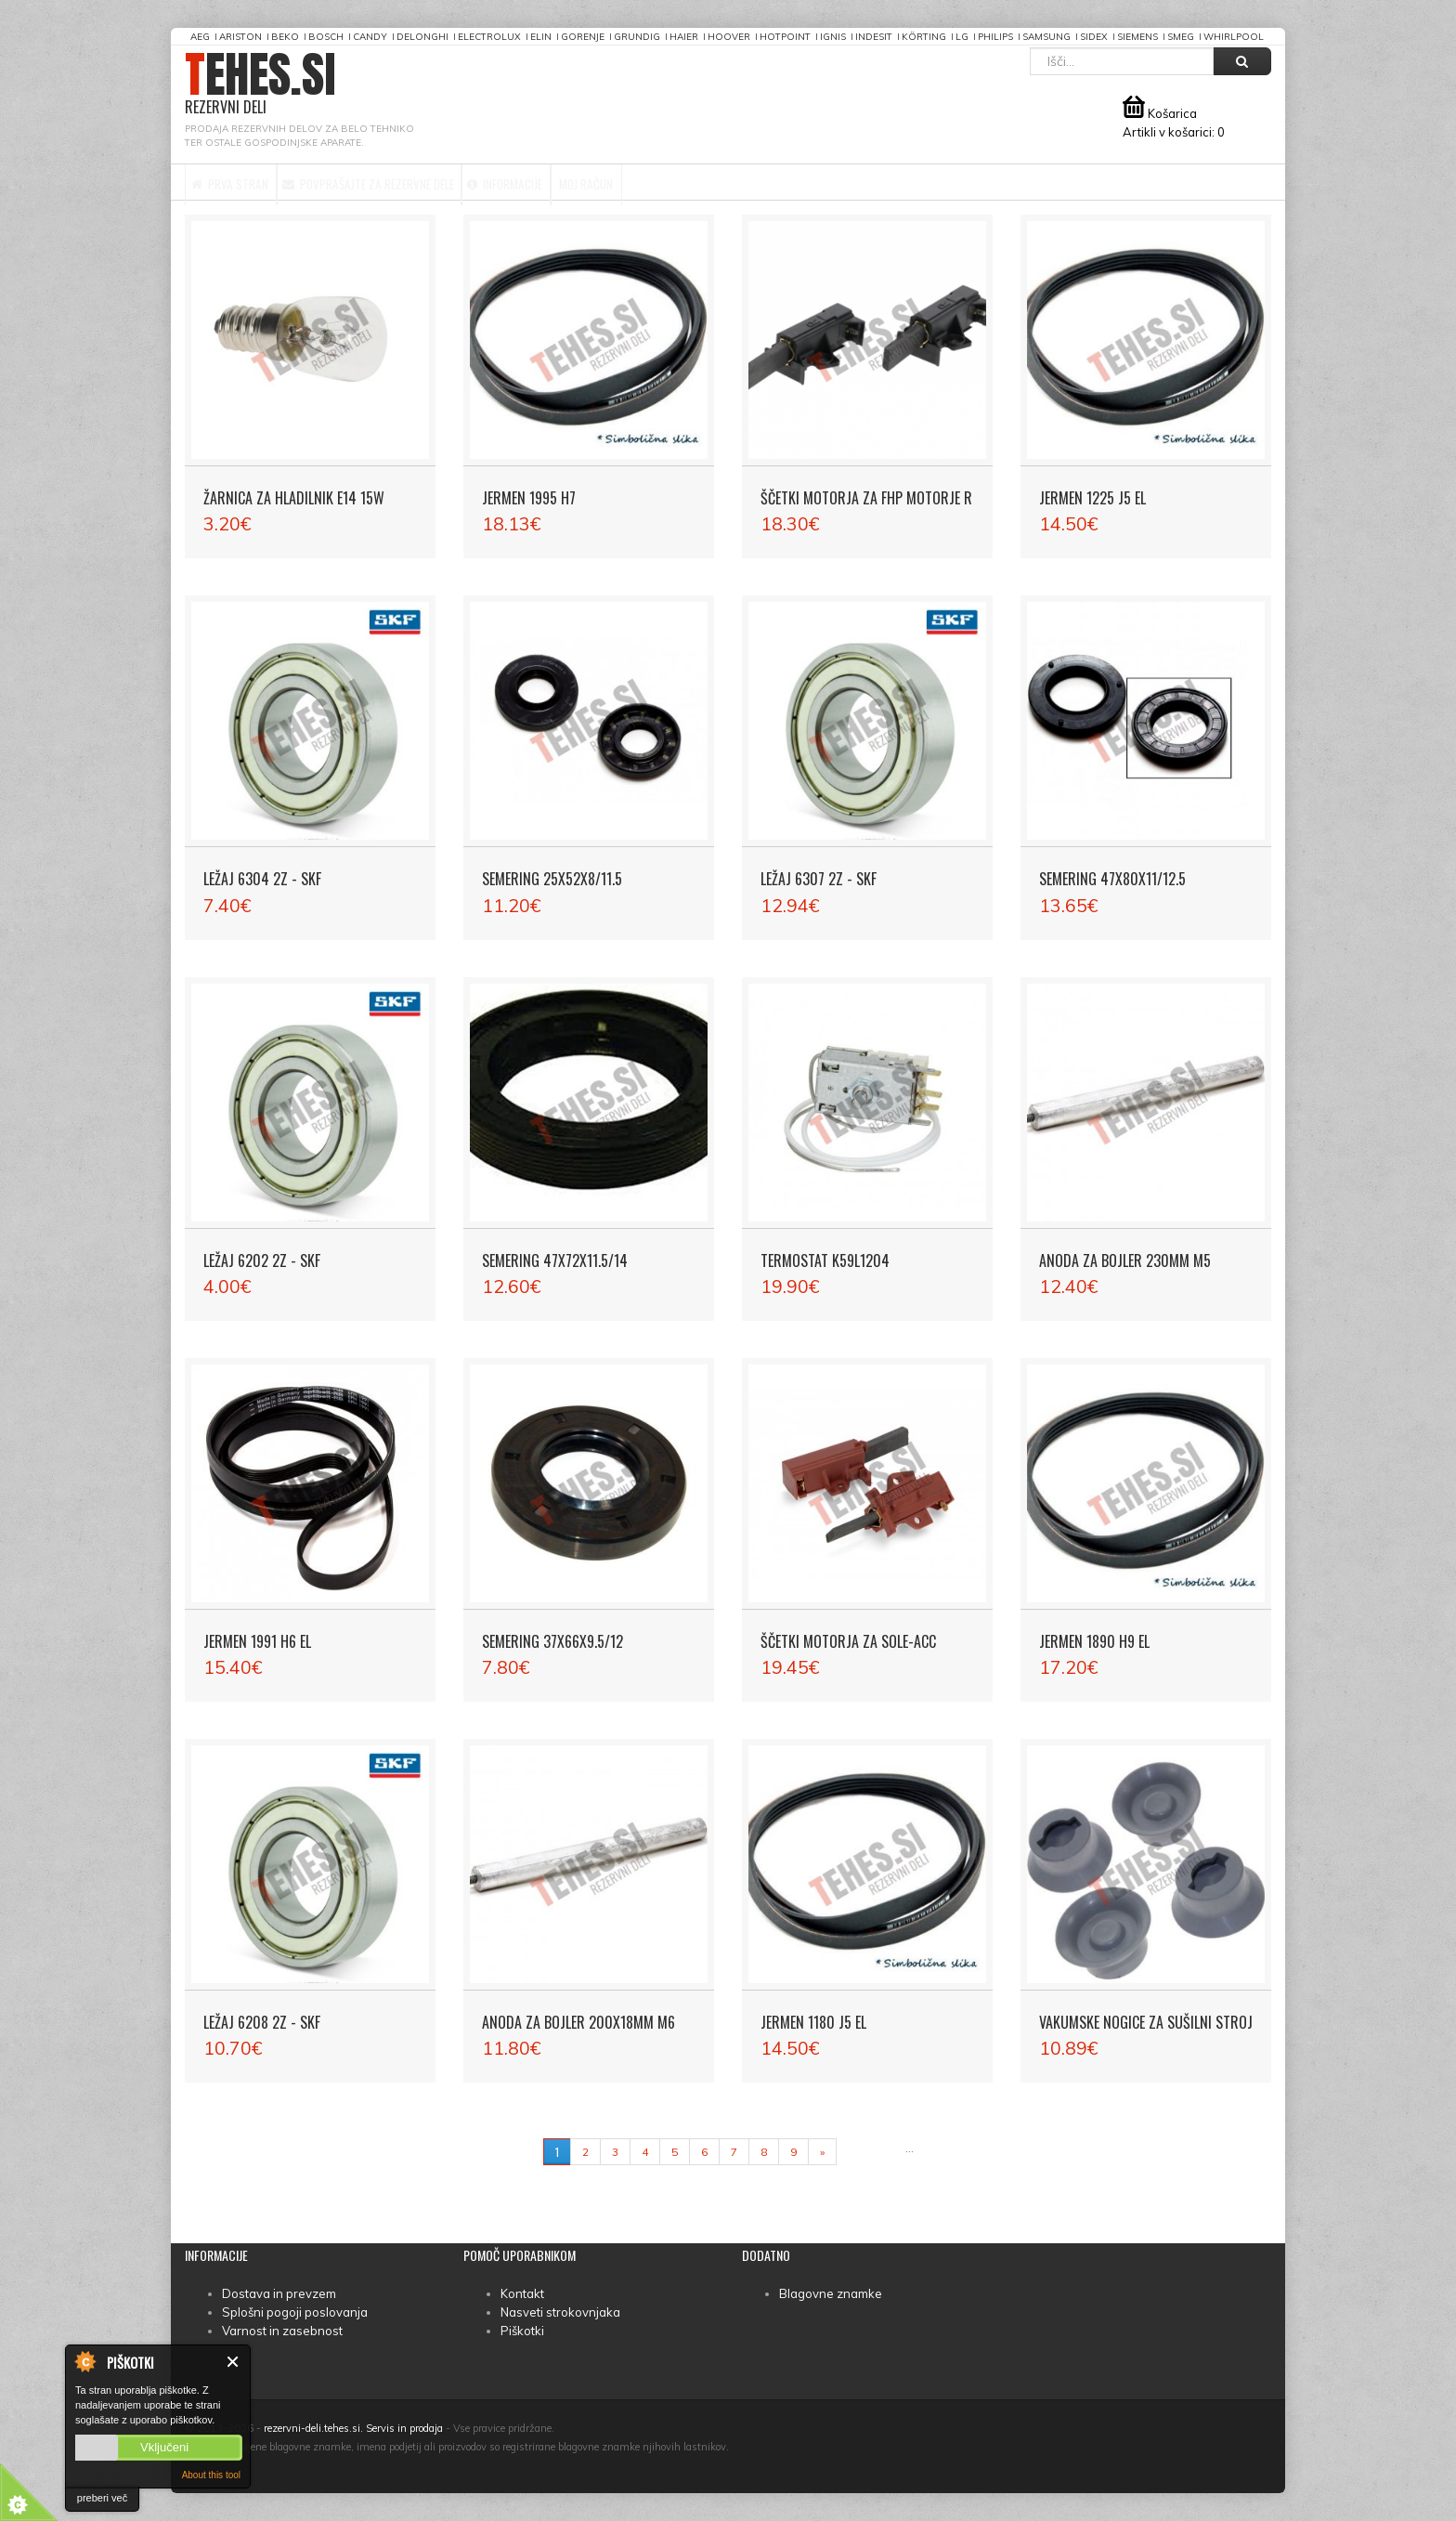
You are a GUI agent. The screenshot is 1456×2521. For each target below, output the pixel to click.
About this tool (211, 2475)
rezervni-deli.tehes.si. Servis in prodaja (353, 2428)
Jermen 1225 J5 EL (1092, 498)
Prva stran (248, 182)
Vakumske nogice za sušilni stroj (1146, 2022)
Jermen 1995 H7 (529, 498)
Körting (924, 37)
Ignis (833, 37)
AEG (200, 37)
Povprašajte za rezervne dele (433, 182)
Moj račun (737, 182)
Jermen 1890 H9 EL (1094, 1641)
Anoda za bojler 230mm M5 (1125, 1260)
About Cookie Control (84, 2361)
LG (962, 37)
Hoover (729, 37)
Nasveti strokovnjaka (560, 2312)
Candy (370, 37)
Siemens (1137, 37)
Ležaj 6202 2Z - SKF (261, 1260)
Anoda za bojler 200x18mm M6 (578, 2022)
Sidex (1094, 37)
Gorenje (582, 37)
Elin (541, 37)
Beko (285, 37)
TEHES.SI (260, 84)
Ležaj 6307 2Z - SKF (818, 879)
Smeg (1180, 37)
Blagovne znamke (830, 2293)
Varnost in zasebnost (282, 2330)
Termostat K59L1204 (825, 1260)
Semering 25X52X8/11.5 (552, 879)
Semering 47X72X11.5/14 (555, 1260)
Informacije (619, 182)
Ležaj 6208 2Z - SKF (261, 2022)
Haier (684, 37)
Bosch (326, 37)
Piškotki (522, 2330)
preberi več (102, 2497)
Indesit (873, 37)
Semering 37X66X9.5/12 (552, 1641)
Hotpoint (785, 37)
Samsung (1046, 37)
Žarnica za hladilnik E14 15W (293, 498)
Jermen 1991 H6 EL (257, 1641)
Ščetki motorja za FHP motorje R (866, 498)
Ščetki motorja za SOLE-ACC (848, 1641)
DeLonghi (422, 37)
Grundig (637, 37)
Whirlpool (1233, 37)
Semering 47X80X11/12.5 (1112, 879)
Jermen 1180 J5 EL (813, 2022)
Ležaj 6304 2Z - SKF (262, 879)
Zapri (234, 2362)
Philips (995, 37)
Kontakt (522, 2293)
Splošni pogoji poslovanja (295, 2312)
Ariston (240, 37)
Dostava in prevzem (279, 2293)
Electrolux (489, 37)
